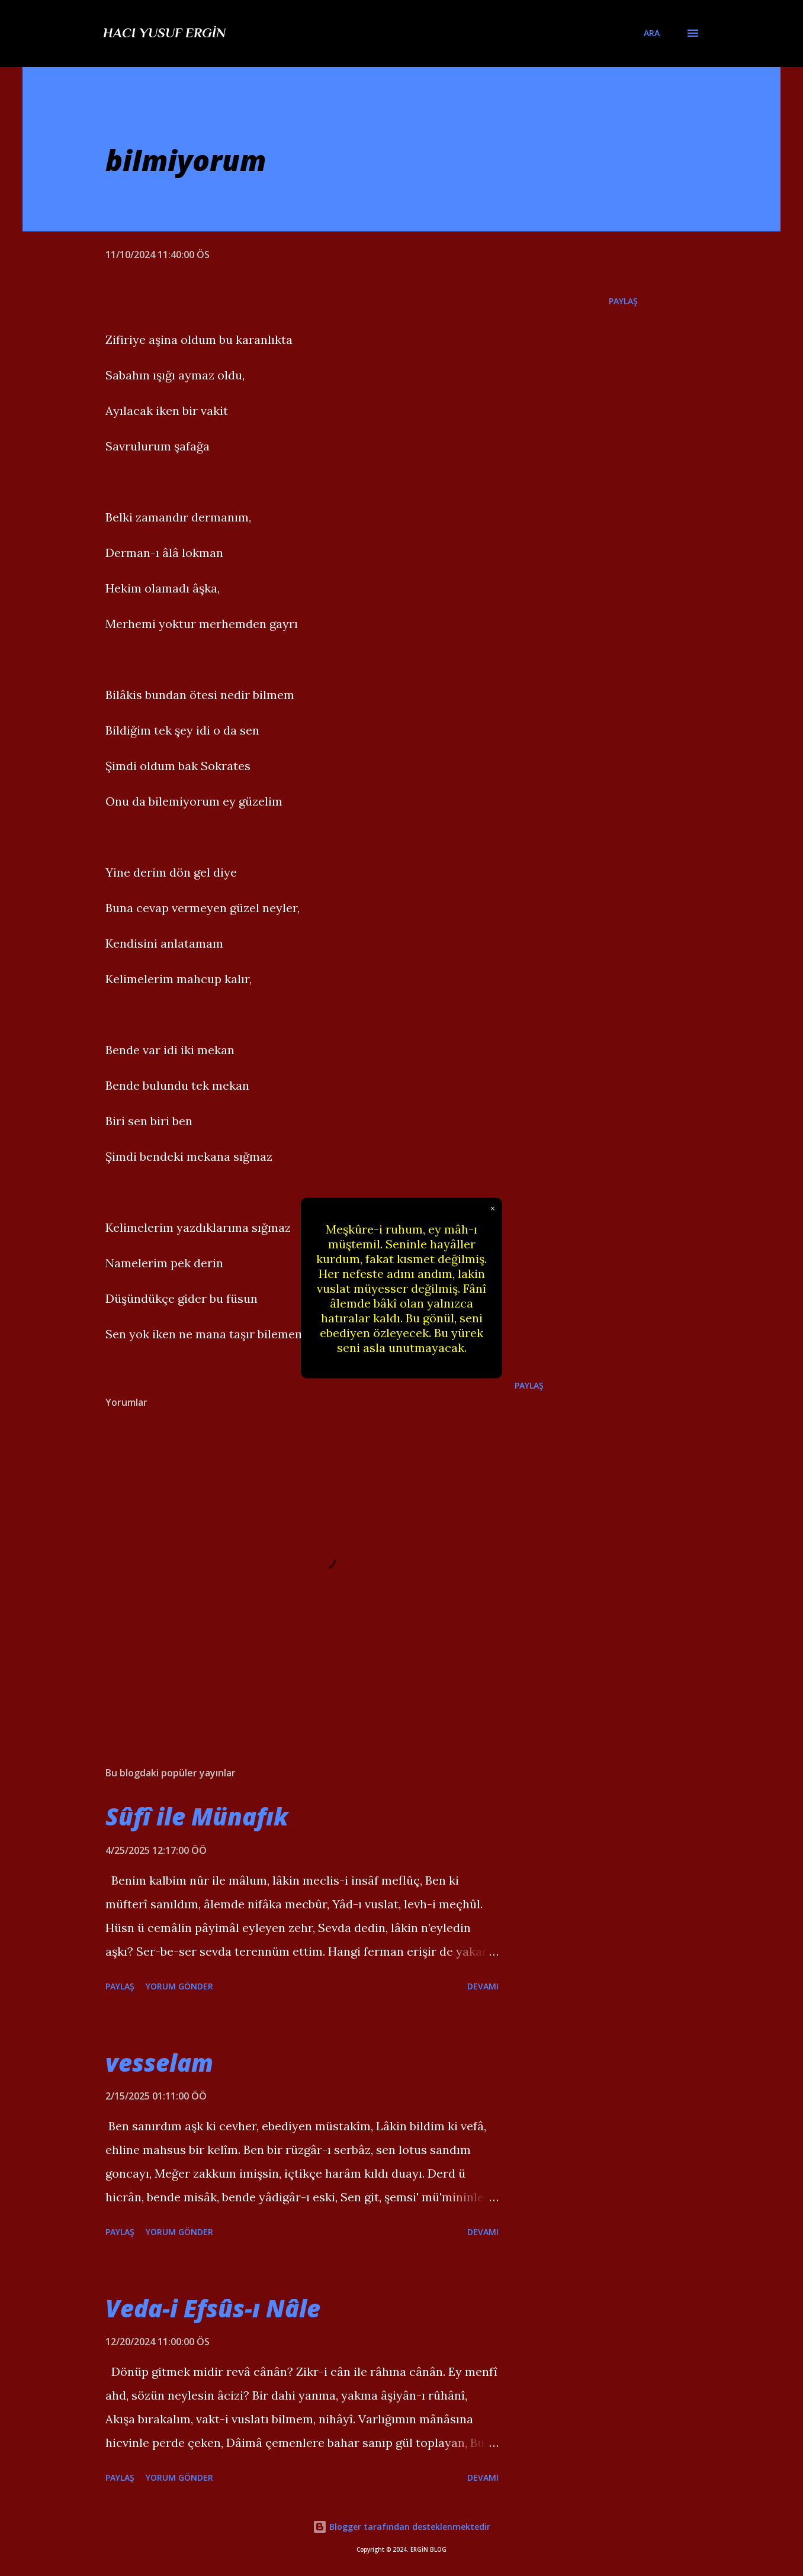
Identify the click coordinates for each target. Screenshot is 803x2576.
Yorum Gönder (179, 1986)
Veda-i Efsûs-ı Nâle (212, 2308)
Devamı (483, 1986)
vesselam (159, 2062)
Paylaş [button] (623, 301)
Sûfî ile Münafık (196, 1816)
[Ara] (652, 33)
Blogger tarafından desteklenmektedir (401, 2526)
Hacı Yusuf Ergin (164, 32)
